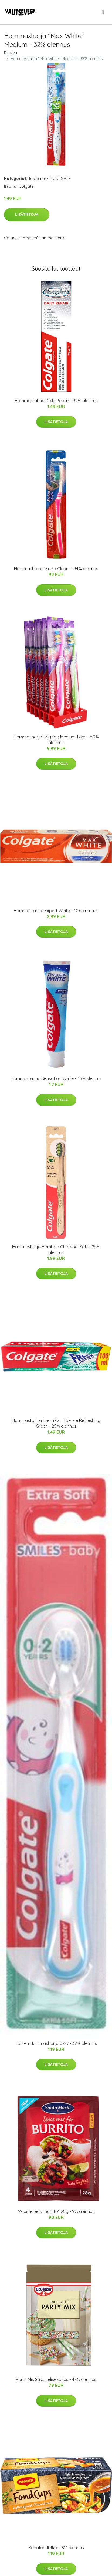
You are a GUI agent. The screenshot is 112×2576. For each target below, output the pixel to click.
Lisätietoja (26, 214)
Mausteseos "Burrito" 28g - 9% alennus (56, 2211)
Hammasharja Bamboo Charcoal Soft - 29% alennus (56, 1249)
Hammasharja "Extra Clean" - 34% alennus (56, 568)
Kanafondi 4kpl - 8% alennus (56, 2547)
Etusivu (10, 52)
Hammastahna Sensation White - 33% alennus (56, 1078)
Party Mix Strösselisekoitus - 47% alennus (56, 2379)
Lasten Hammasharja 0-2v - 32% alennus (56, 2043)
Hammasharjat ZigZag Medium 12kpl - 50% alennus (56, 739)
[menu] (103, 12)
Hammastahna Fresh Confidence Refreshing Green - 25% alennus (56, 1423)
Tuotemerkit (39, 178)
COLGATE (62, 178)
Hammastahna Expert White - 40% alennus (56, 910)
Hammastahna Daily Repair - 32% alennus (56, 400)
